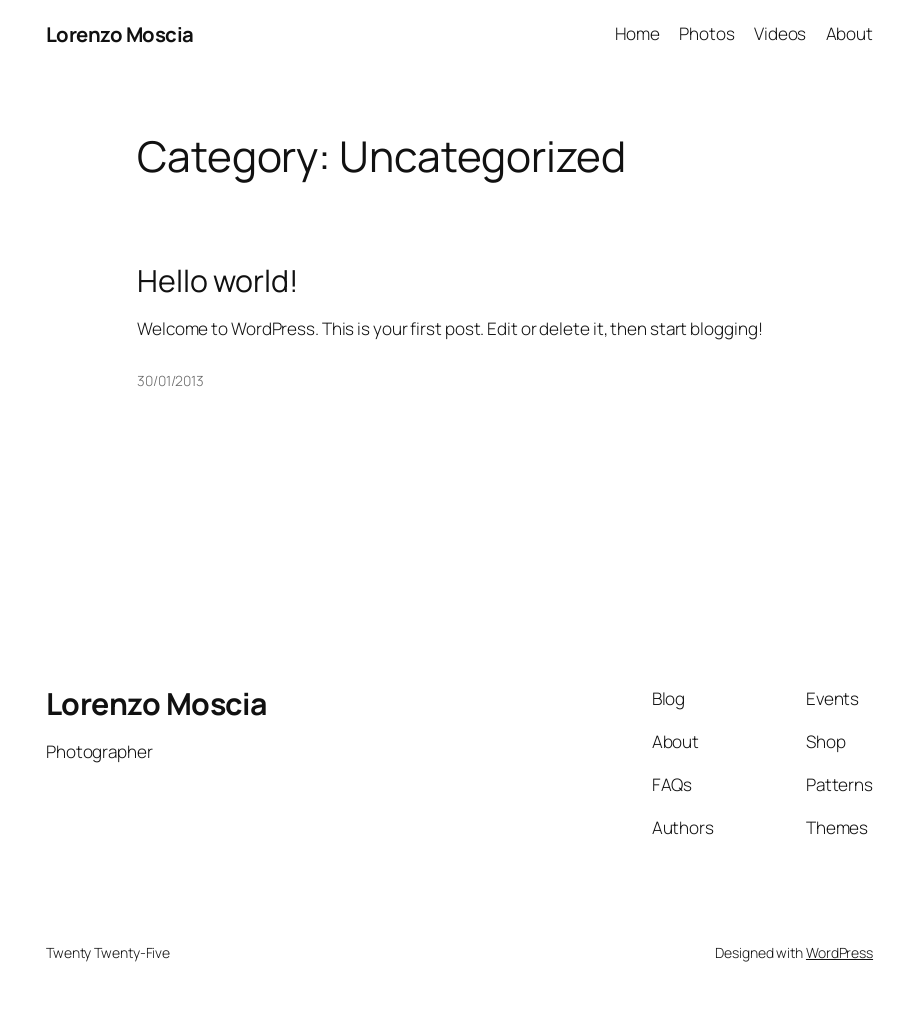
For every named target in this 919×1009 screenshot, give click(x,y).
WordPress (839, 952)
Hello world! (218, 281)
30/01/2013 (170, 380)
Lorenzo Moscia (120, 34)
